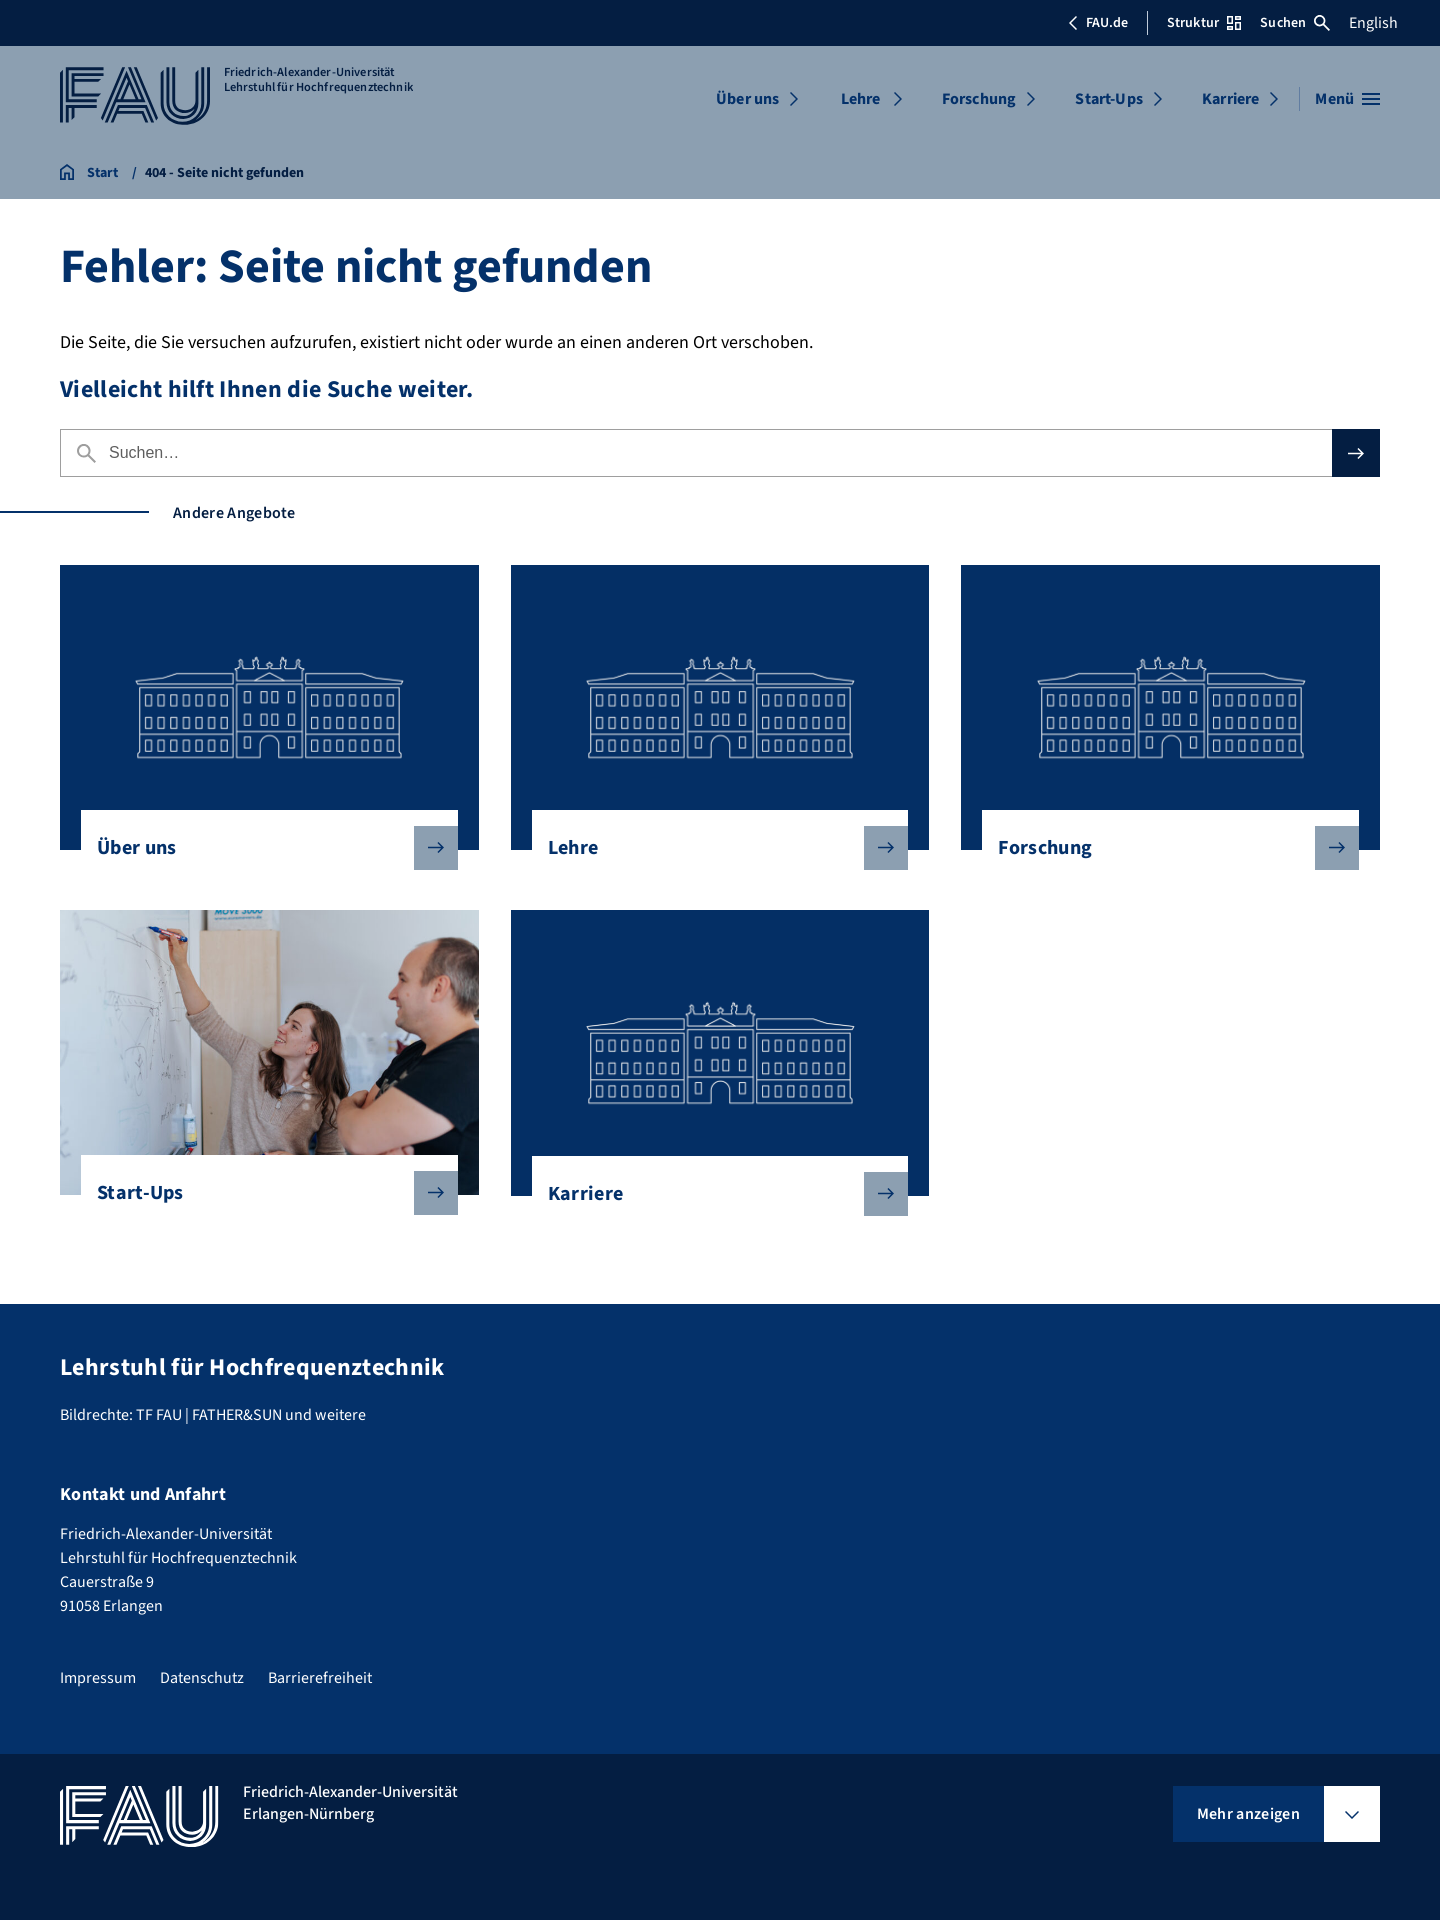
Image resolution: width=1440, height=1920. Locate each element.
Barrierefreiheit (320, 1678)
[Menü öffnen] (1347, 99)
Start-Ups (1108, 99)
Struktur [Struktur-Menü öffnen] (1204, 23)
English (1373, 23)
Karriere (1230, 99)
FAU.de (1098, 23)
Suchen (1295, 23)
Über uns (747, 99)
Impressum (98, 1678)
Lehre (861, 99)
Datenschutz (202, 1678)
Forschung (979, 99)
